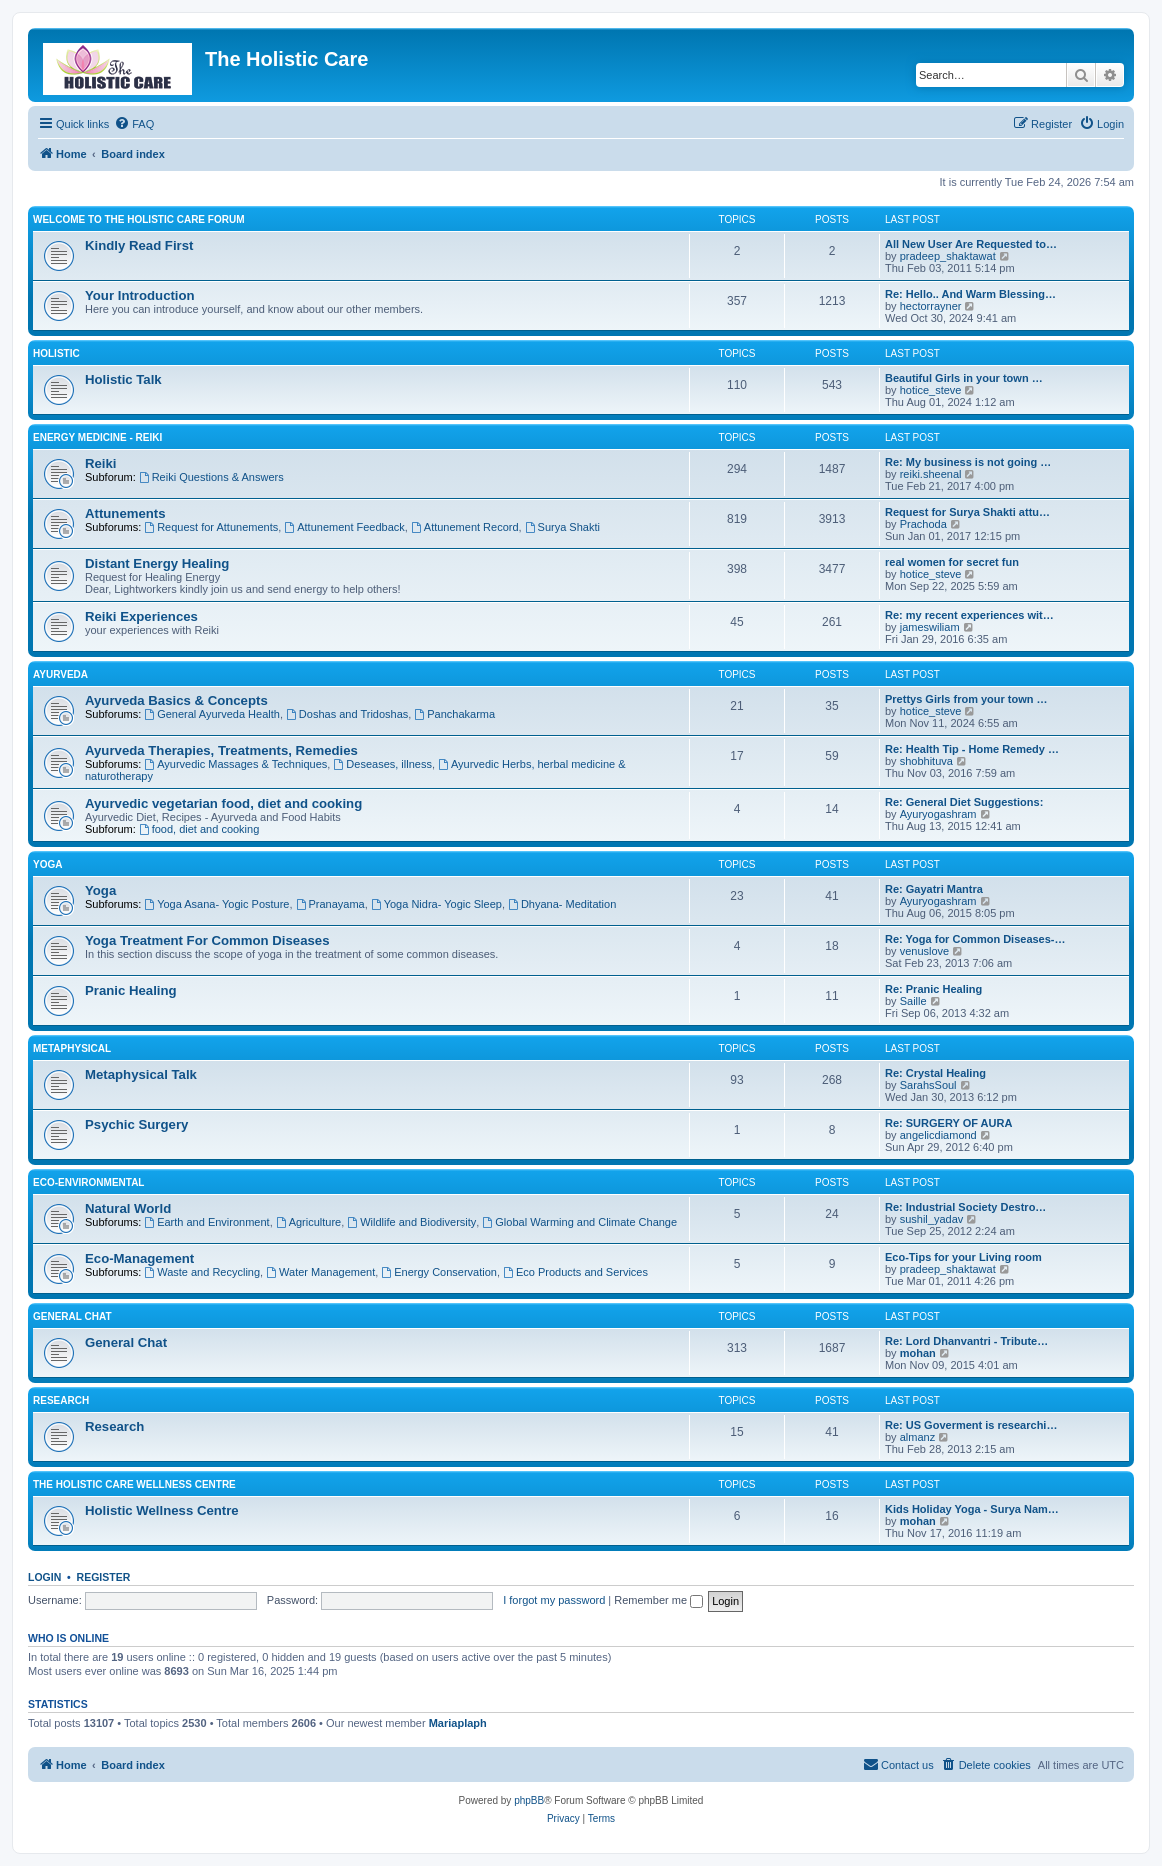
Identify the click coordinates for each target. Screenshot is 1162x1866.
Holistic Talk (123, 379)
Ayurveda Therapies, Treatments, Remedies (221, 750)
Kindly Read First (139, 245)
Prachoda (923, 524)
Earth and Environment (206, 1222)
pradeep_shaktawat (948, 256)
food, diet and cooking (199, 829)
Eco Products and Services (575, 1272)
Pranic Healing (131, 990)
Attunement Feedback (344, 527)
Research (61, 1400)
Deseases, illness (382, 764)
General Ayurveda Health (212, 714)
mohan (918, 1353)
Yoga (47, 864)
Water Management (320, 1272)
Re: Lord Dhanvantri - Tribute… (966, 1341)
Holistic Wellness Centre (162, 1510)
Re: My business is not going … (968, 462)
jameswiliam (930, 627)
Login (44, 1577)
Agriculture (308, 1222)
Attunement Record (465, 527)
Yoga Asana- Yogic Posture (216, 904)
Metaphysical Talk (141, 1074)
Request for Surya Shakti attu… (967, 512)
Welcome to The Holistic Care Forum (138, 219)
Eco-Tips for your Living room (963, 1257)
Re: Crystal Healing (935, 1073)
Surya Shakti (562, 527)
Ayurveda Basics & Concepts (176, 700)
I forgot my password (554, 1600)
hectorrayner (931, 306)
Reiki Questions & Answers (211, 477)
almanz (917, 1437)
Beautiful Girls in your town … (964, 378)
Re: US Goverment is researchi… (971, 1425)
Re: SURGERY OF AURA (948, 1123)
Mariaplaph (458, 1723)
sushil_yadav (932, 1219)
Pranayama (330, 904)
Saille (913, 1001)
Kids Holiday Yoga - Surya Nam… (972, 1509)
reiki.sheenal (931, 474)
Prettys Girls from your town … (966, 699)
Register (104, 1577)
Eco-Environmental (88, 1182)
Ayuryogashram (938, 814)
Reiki (101, 463)
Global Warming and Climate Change (579, 1222)
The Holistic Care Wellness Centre (134, 1484)
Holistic (56, 353)
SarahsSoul (928, 1085)
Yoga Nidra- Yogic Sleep (436, 904)
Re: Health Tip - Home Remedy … (972, 749)
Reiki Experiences (141, 616)
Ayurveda (60, 674)
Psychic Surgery (136, 1124)
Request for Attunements (211, 527)
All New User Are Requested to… (971, 244)
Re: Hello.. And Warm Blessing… (970, 294)
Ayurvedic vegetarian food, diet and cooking (223, 803)
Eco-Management (139, 1258)
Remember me (658, 1600)
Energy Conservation (439, 1272)
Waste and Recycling (202, 1272)
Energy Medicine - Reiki (97, 437)
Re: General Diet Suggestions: (964, 802)
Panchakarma (454, 714)
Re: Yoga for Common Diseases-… (975, 939)
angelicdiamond (938, 1135)
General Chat (72, 1316)
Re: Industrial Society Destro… (965, 1207)
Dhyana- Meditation (562, 904)
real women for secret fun (952, 562)
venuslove (925, 951)
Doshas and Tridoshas (347, 714)
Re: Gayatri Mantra (934, 889)
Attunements (125, 513)
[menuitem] (134, 124)
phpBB (529, 1800)
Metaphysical (72, 1048)
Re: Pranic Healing (933, 989)
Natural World (128, 1208)
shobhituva (926, 761)
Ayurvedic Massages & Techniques (235, 764)
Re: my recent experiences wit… (969, 615)
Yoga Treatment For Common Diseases (207, 940)
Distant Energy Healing (157, 563)
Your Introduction (140, 295)
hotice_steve (931, 390)
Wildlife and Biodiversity (411, 1222)
